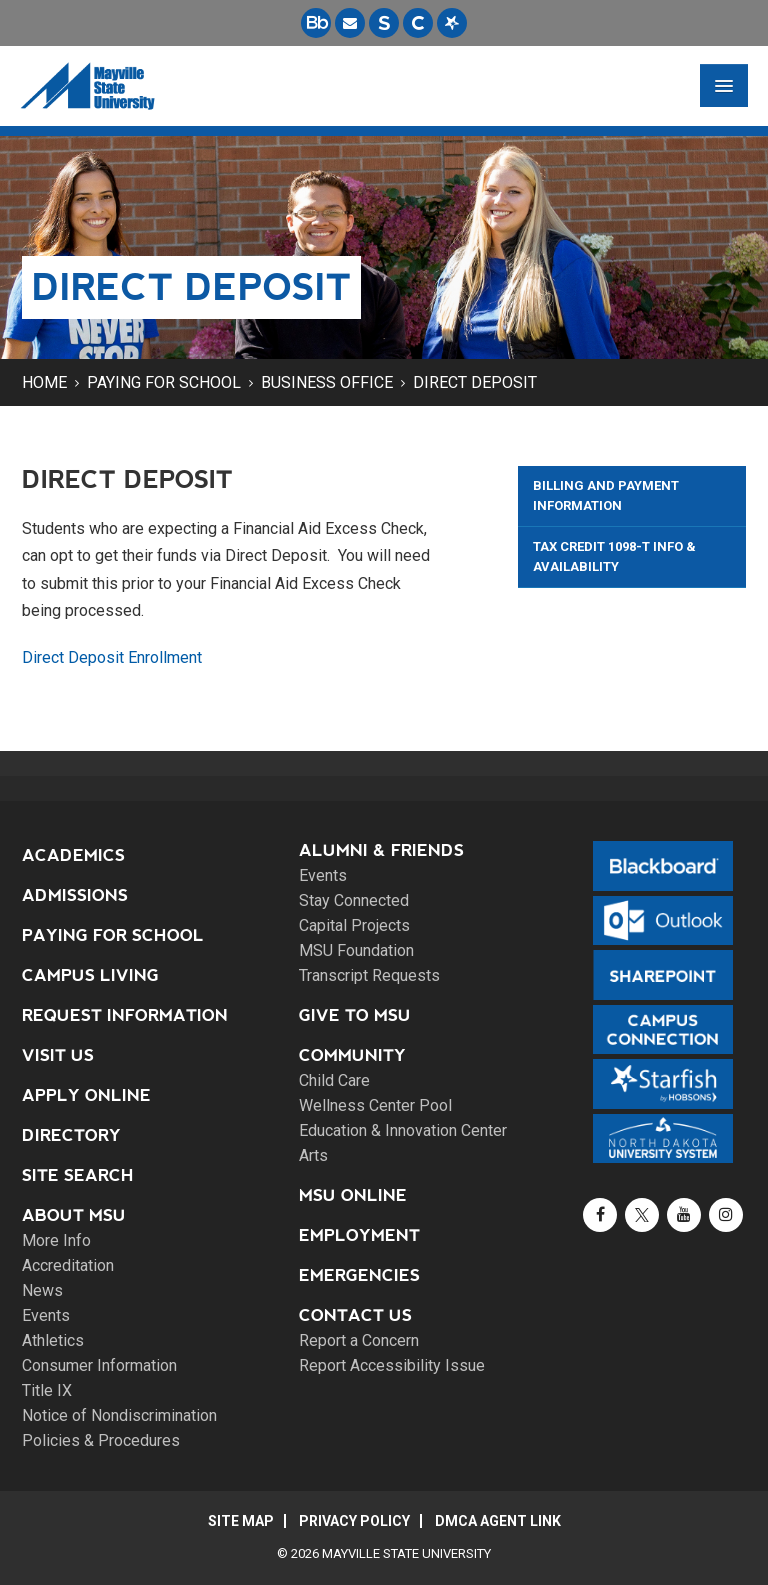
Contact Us (355, 1315)
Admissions (75, 895)
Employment (359, 1235)
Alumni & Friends (381, 850)
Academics (73, 855)
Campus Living (90, 975)
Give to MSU (355, 1015)
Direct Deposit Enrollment (112, 657)
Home (44, 382)
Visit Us (58, 1055)
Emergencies (359, 1275)
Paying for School (164, 382)
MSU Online (353, 1195)
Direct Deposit (475, 382)
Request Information (125, 1015)
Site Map (241, 1521)
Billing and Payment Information (606, 495)
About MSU (74, 1215)
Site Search (78, 1175)
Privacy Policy (354, 1521)
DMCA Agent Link (498, 1521)
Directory (71, 1135)
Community (352, 1055)
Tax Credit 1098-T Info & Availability (614, 556)
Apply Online (86, 1095)
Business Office (327, 382)
